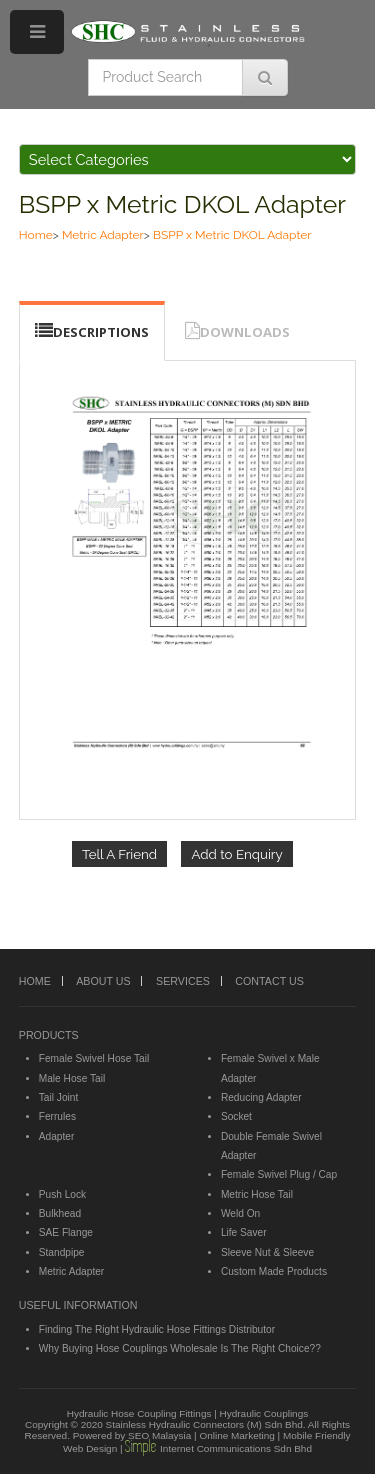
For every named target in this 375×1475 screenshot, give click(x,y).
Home (36, 235)
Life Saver (244, 1232)
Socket (236, 1116)
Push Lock (62, 1194)
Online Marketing (236, 1435)
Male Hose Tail (72, 1078)
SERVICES (183, 981)
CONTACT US (269, 981)
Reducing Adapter (261, 1097)
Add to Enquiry (236, 854)
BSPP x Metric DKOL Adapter (182, 204)
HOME (35, 981)
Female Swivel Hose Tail (94, 1058)
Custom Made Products (274, 1271)
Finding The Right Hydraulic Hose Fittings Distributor (157, 1329)
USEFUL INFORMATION (78, 1305)
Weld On (240, 1213)
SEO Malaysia (159, 1435)
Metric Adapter (103, 235)
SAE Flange (66, 1232)
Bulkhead (60, 1213)
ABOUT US (103, 981)
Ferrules (57, 1116)
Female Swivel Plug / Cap (279, 1174)
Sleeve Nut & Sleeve (267, 1252)
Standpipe (62, 1252)
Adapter (57, 1136)
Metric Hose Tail (257, 1194)
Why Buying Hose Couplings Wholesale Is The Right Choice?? (180, 1348)
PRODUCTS (49, 1035)
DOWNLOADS (245, 332)
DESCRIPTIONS (101, 332)
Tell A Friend (119, 854)
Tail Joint (59, 1097)
